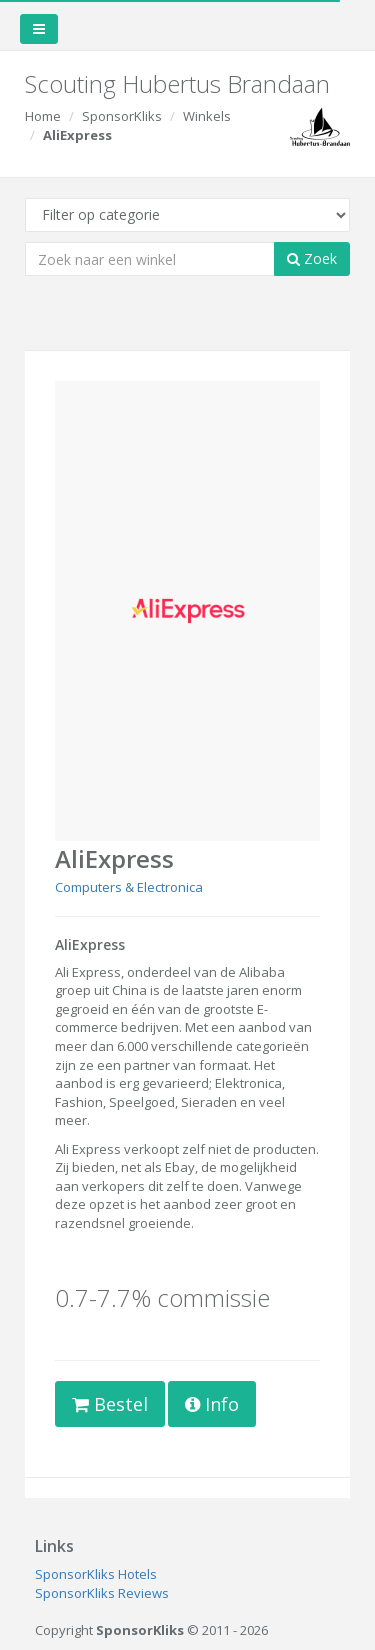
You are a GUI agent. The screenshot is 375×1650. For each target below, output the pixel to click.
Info (212, 1404)
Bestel (110, 1404)
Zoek (312, 258)
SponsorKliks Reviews (102, 1593)
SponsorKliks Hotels (96, 1574)
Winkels (207, 116)
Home (43, 116)
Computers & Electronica (129, 887)
